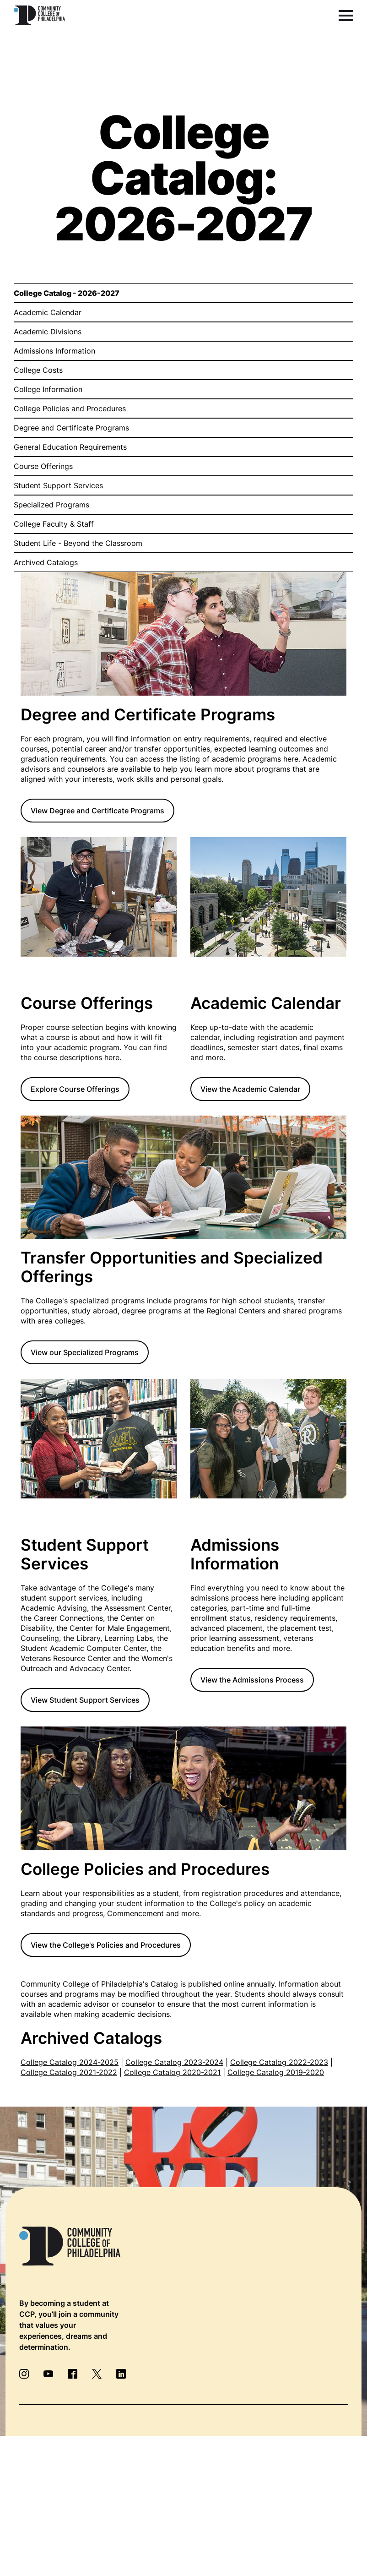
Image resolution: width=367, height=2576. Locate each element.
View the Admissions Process (252, 1679)
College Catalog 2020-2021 (172, 2072)
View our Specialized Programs (85, 1352)
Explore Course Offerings (75, 1089)
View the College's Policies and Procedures (106, 1945)
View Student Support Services (85, 1700)
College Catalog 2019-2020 (275, 2072)
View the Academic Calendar (250, 1089)
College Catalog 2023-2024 (174, 2062)
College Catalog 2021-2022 (69, 2072)
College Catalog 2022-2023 (279, 2062)
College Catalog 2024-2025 (70, 2062)
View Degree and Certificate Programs (97, 810)
